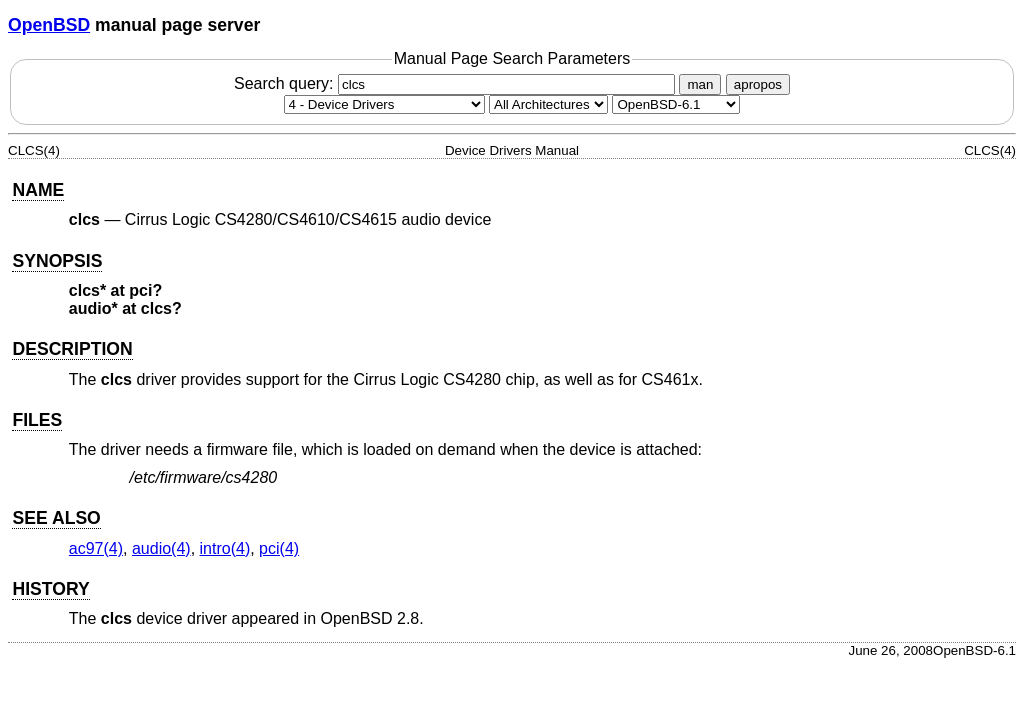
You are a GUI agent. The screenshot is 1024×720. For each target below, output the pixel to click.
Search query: (457, 83)
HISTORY (50, 589)
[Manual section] (384, 104)
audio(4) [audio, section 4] (161, 548)
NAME (38, 190)
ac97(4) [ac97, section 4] (96, 548)
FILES (37, 420)
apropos (758, 84)
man (700, 84)
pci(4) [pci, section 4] (279, 548)
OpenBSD (49, 25)
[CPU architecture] (548, 104)
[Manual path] (676, 104)
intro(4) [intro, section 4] (225, 548)
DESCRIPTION (72, 349)
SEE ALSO (56, 518)
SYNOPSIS (57, 261)
